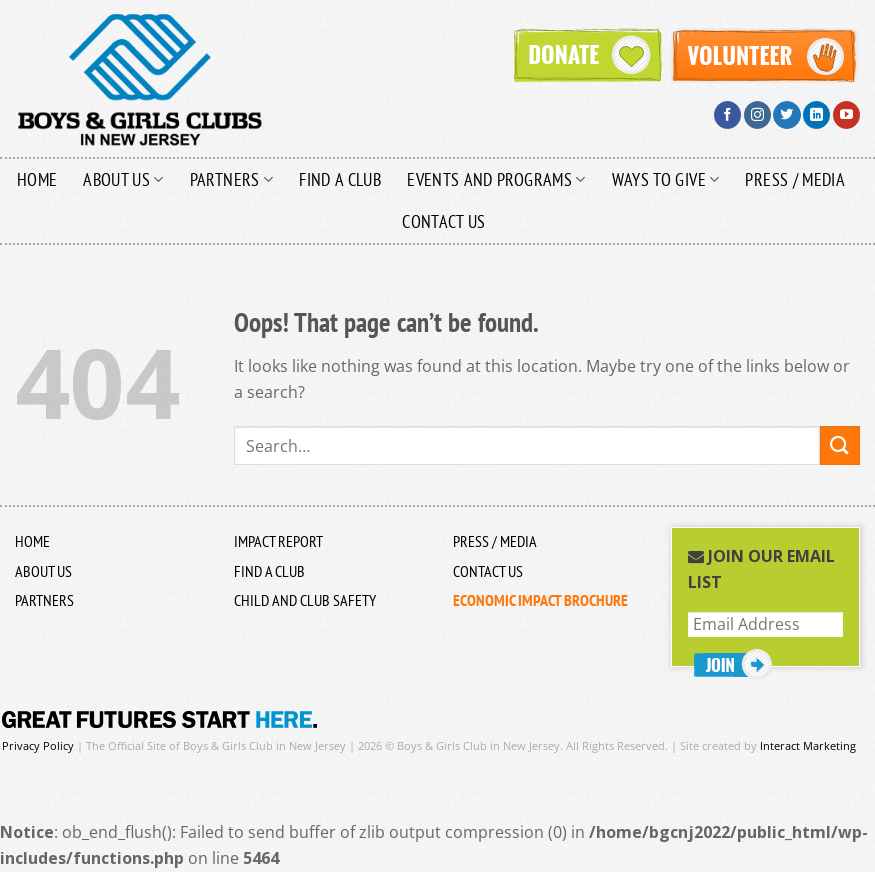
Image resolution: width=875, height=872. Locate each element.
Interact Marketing (808, 745)
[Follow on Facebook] (727, 115)
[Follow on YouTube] (846, 115)
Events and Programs (496, 179)
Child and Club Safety (305, 600)
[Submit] (840, 445)
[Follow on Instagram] (757, 115)
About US (43, 571)
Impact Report (278, 541)
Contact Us (444, 221)
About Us (123, 179)
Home (37, 179)
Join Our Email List (761, 569)
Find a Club (340, 179)
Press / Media (795, 179)
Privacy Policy (38, 745)
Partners (231, 179)
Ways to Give (666, 179)
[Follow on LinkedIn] (816, 115)
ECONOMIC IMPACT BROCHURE (540, 600)
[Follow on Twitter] (786, 115)
